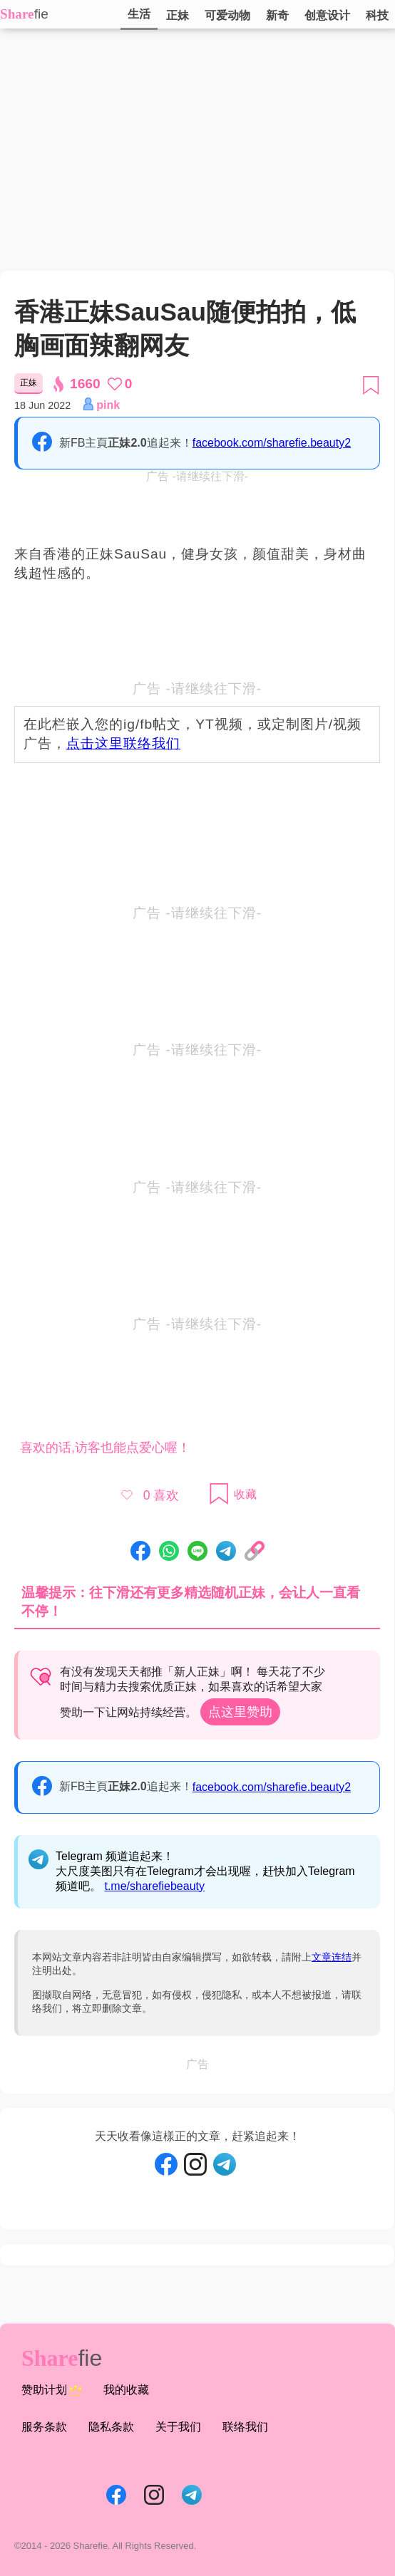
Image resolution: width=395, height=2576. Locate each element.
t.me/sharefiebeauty (154, 1886)
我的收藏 (126, 2390)
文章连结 (332, 1957)
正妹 (177, 15)
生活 (139, 14)
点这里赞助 (240, 1712)
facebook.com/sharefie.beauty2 (272, 443)
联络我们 (245, 2427)
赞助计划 (51, 2391)
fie (41, 13)
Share (17, 13)
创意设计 (327, 15)
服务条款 (44, 2427)
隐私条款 (111, 2427)
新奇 (277, 15)
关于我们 (178, 2427)
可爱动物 (227, 15)
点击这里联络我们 (123, 743)
